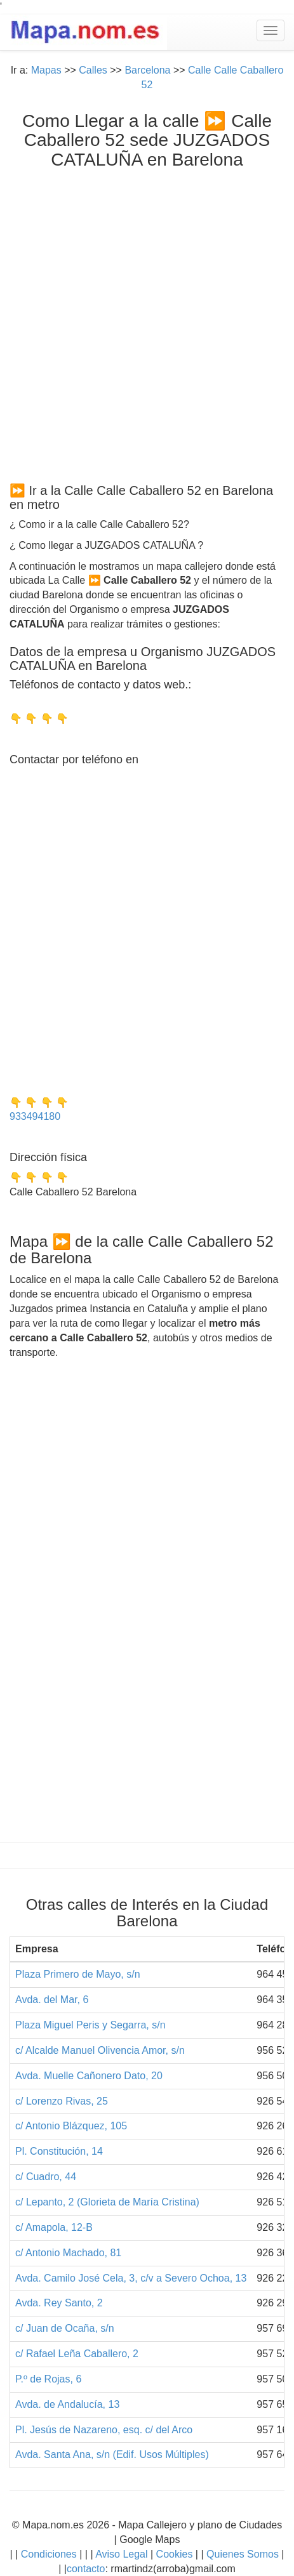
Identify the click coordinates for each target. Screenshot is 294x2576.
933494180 (35, 1116)
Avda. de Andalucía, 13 (67, 2404)
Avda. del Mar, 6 (51, 1999)
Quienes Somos (243, 2554)
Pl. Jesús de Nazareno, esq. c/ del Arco (103, 2429)
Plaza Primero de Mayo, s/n (77, 1974)
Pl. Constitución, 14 (59, 2151)
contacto (86, 2568)
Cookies (176, 2554)
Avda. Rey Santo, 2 (59, 2302)
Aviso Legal (121, 2554)
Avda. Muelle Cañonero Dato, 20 (89, 2075)
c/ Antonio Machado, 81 (68, 2252)
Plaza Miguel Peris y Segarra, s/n (90, 2025)
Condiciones (49, 2554)
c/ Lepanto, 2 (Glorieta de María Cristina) (107, 2202)
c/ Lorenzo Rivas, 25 (61, 2101)
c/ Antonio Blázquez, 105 (71, 2125)
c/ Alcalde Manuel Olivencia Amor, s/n (100, 2050)
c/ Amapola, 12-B (54, 2227)
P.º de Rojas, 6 (48, 2379)
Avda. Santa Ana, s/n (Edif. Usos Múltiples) (112, 2454)
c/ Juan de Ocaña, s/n (64, 2328)
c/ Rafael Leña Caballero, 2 (76, 2353)
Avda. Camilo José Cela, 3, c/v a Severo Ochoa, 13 (130, 2278)
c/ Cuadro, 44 (45, 2176)
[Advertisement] (147, 323)
